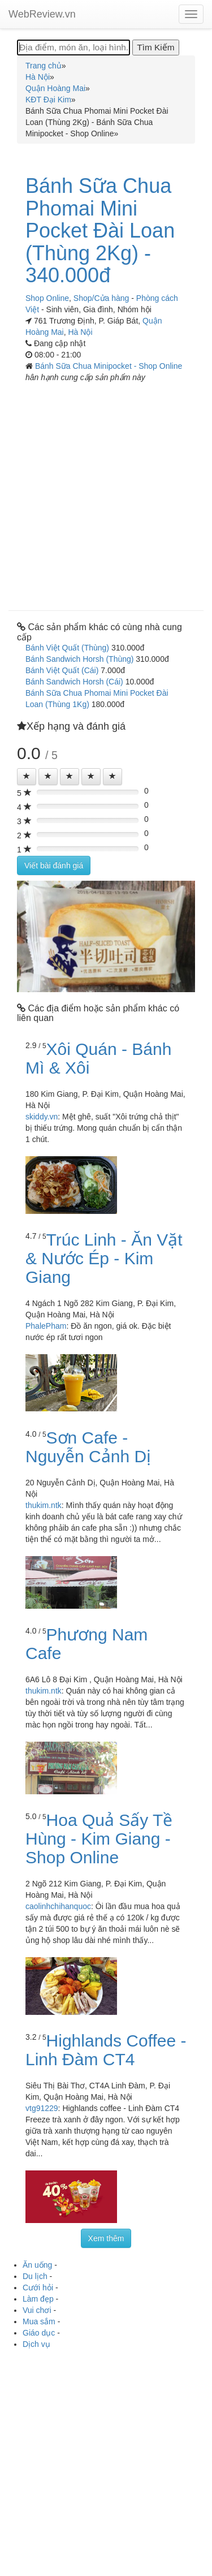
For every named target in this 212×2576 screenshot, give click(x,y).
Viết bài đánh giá (53, 865)
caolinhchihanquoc (58, 1906)
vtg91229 (41, 2108)
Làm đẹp (38, 2298)
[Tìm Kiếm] (155, 47)
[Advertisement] (106, 492)
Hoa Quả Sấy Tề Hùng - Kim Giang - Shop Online (98, 1839)
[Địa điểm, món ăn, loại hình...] (73, 47)
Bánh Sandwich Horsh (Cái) (74, 681)
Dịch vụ (36, 2344)
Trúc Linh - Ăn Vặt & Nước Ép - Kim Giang (104, 1258)
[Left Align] (26, 776)
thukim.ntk (43, 1505)
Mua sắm (39, 2321)
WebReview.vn (42, 14)
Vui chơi (37, 2310)
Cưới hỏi (38, 2287)
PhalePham (45, 1325)
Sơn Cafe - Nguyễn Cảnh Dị (88, 1447)
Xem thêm (106, 2238)
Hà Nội (80, 332)
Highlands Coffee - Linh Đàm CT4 (106, 2050)
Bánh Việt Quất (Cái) (61, 670)
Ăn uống (37, 2264)
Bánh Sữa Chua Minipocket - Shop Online (108, 366)
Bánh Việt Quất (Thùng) (67, 647)
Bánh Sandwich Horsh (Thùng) (79, 659)
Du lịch (35, 2276)
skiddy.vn (41, 1116)
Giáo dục (39, 2332)
